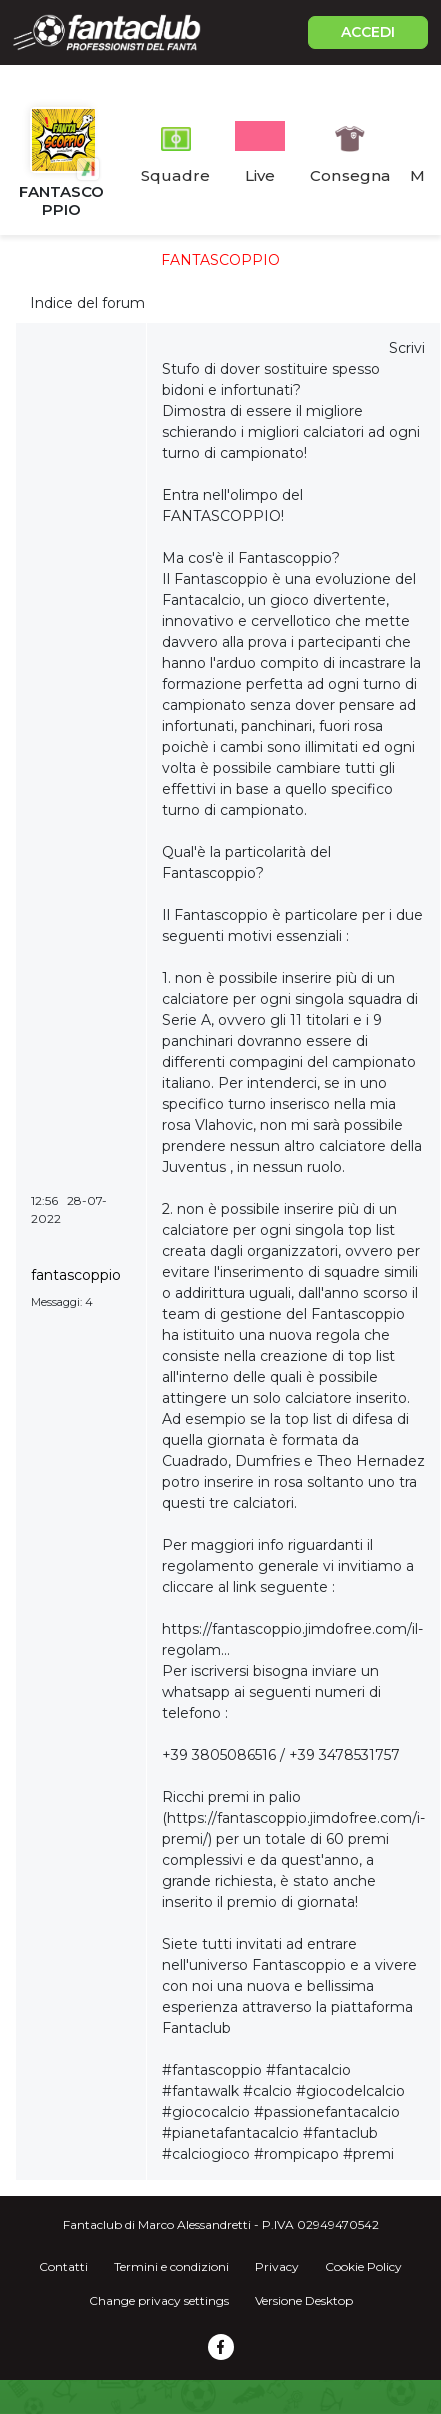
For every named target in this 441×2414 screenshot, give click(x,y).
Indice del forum (87, 303)
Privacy (277, 2266)
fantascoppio (76, 1275)
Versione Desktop (304, 2300)
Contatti (63, 2266)
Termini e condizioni (171, 2266)
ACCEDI (368, 32)
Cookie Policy (363, 2266)
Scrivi (407, 348)
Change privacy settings (159, 2300)
